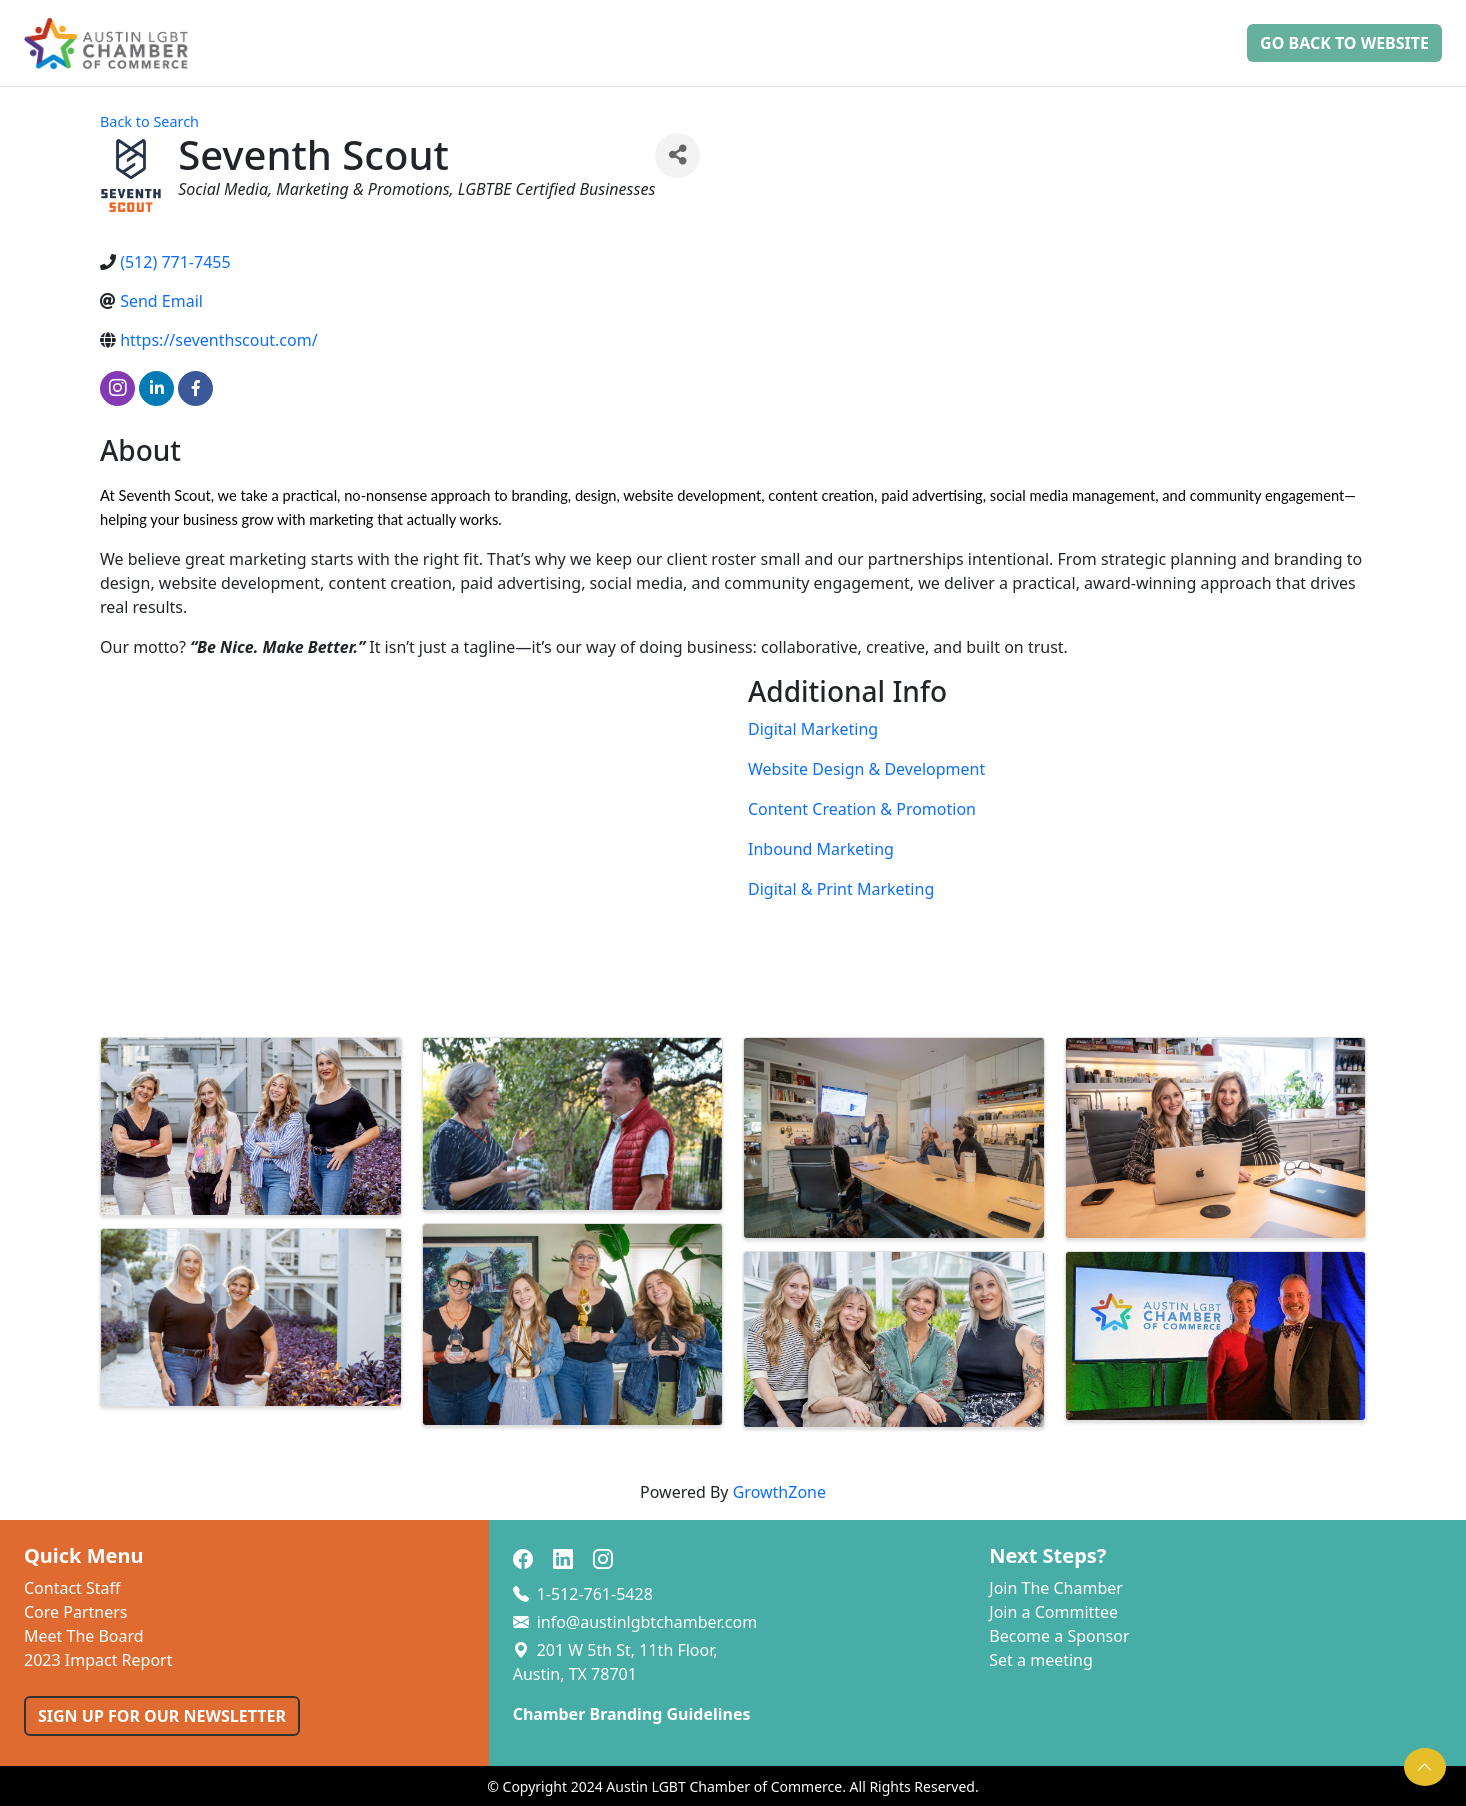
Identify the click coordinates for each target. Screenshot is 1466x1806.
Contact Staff (72, 1588)
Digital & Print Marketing (841, 889)
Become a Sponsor (1059, 1636)
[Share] (677, 155)
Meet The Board (84, 1636)
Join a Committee (1053, 1612)
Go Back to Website (1344, 43)
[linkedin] (156, 388)
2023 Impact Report (98, 1660)
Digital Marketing (813, 729)
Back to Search (149, 121)
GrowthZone (779, 1492)
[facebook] (195, 388)
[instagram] (117, 388)
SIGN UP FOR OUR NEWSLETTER (162, 1716)
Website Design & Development (866, 769)
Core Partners (76, 1612)
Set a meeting (1041, 1660)
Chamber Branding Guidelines (632, 1714)
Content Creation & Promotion (862, 809)
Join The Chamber (1056, 1588)
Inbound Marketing (821, 849)
